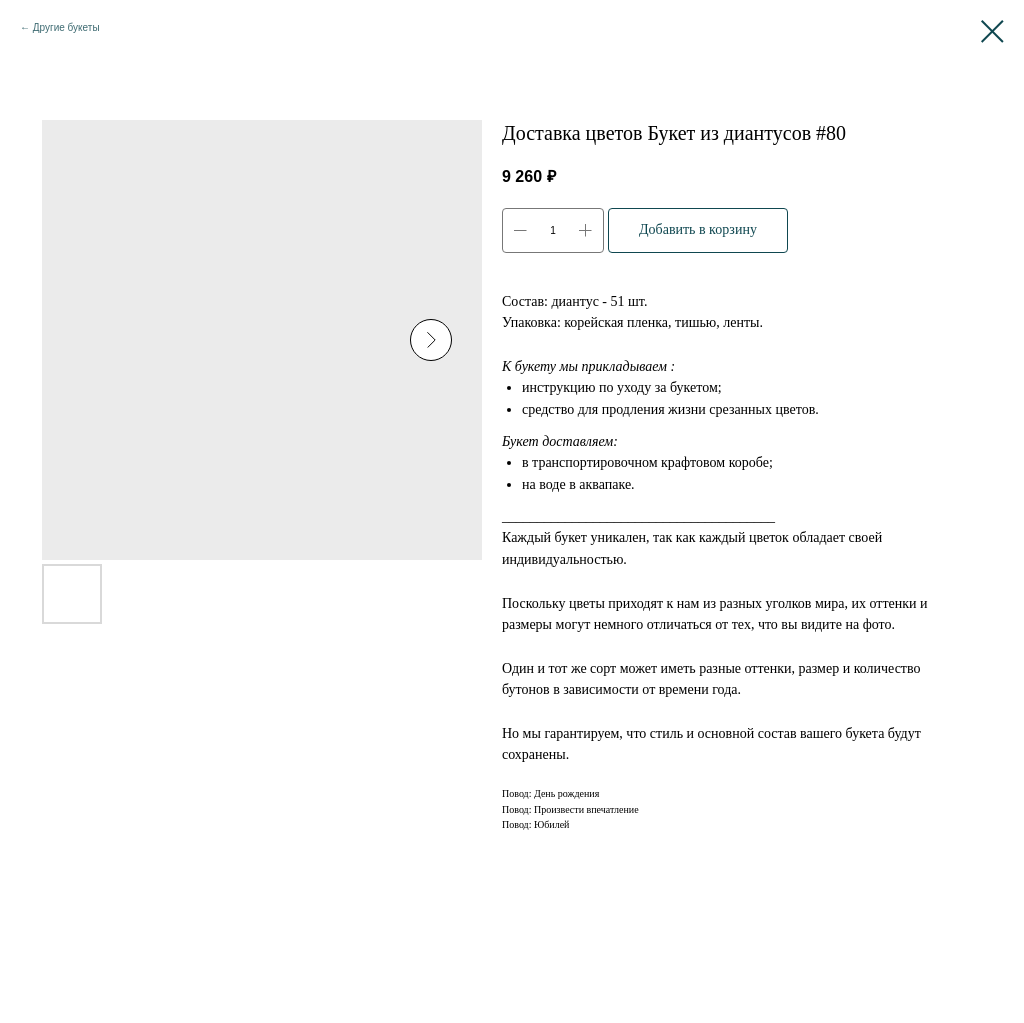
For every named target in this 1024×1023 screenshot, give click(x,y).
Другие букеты (66, 27)
